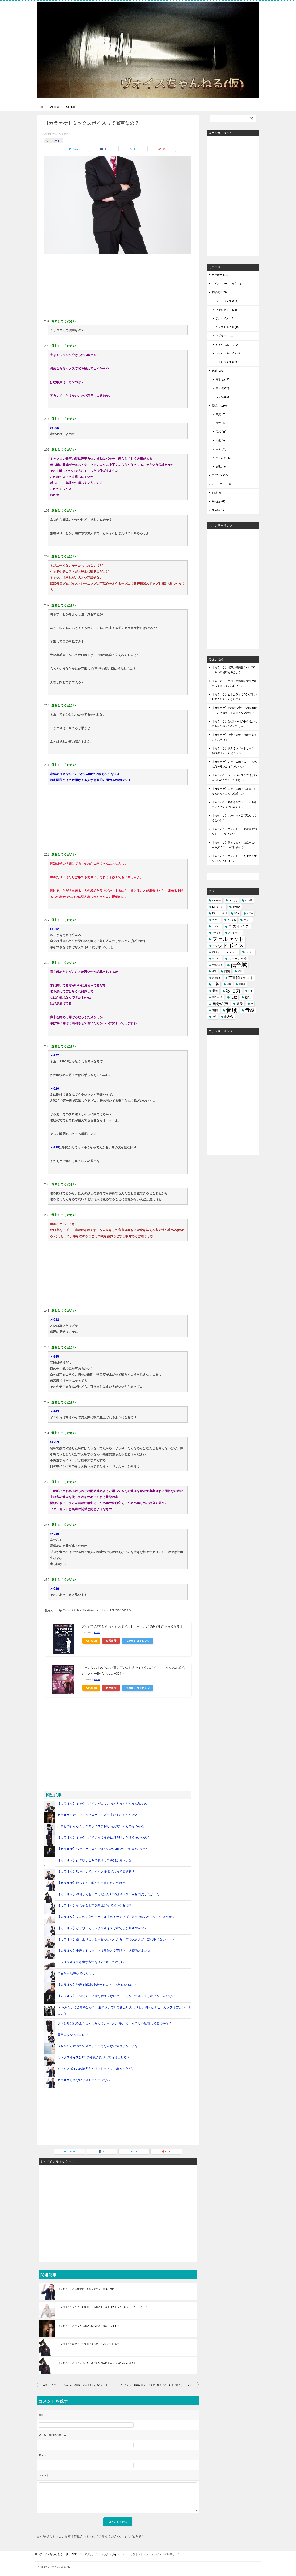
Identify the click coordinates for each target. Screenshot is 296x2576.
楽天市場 (111, 1640)
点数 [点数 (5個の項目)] (233, 997)
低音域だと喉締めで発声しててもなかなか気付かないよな (97, 2046)
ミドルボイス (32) (226, 362)
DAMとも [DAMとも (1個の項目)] (233, 900)
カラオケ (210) (220, 274)
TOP (58, 2554)
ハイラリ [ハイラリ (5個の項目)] (234, 933)
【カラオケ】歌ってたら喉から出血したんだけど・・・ (96, 1882)
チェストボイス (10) (228, 327)
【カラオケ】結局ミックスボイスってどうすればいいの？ (88, 2344)
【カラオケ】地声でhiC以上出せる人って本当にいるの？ (96, 1984)
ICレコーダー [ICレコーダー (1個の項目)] (218, 907)
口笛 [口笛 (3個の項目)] (227, 971)
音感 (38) (221, 431)
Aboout (54, 106)
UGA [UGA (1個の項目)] (236, 913)
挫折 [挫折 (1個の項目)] (229, 984)
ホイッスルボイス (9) (228, 353)
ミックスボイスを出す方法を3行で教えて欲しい (90, 1962)
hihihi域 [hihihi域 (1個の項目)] (248, 900)
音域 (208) (218, 370)
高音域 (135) (223, 379)
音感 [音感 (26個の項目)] (249, 1010)
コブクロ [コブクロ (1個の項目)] (216, 926)
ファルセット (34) (226, 309)
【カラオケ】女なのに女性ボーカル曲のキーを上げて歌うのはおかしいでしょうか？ (116, 1916)
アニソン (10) (220, 475)
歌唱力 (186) (219, 405)
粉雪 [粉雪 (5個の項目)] (248, 997)
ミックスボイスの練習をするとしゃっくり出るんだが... (87, 2288)
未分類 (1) (218, 510)
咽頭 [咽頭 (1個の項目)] (240, 971)
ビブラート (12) (225, 335)
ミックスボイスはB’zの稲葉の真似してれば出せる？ (93, 2057)
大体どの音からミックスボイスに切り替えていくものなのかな (100, 1826)
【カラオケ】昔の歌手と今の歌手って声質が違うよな (94, 1860)
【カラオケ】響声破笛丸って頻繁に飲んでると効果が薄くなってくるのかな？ (159, 2385)
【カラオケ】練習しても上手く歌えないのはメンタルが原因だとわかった (108, 1894)
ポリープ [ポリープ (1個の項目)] (216, 958)
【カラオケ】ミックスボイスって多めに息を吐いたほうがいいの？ (103, 1837)
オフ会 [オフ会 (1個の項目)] (250, 913)
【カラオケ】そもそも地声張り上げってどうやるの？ (94, 1905)
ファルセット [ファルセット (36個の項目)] (228, 939)
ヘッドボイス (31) (226, 301)
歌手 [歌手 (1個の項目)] (250, 991)
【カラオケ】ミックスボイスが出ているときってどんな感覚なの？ (103, 1803)
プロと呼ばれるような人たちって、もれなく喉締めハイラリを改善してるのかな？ (114, 2023)
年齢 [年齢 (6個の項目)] (215, 984)
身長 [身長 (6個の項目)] (239, 1003)
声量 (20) (221, 449)
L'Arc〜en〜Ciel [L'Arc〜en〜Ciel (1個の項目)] (219, 913)
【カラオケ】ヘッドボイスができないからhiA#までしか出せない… (103, 1848)
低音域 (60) (222, 396)
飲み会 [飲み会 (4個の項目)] (228, 1016)
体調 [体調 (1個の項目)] (214, 971)
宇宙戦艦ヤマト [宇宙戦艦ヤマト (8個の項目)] (241, 978)
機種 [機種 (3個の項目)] (215, 990)
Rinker (97, 1632)
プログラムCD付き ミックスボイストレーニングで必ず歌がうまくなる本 (132, 1626)
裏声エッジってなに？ (72, 2034)
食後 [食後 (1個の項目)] (214, 1016)
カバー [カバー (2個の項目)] (216, 920)
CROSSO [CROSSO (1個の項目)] (216, 900)
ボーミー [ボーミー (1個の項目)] (250, 952)
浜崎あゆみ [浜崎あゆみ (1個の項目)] (217, 997)
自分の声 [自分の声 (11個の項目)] (220, 1004)
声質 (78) (221, 414)
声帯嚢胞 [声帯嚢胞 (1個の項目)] (216, 978)
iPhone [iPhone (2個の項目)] (236, 907)
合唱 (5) (216, 492)
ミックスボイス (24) (228, 344)
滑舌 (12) (221, 422)
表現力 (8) (221, 466)
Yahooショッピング (137, 1640)
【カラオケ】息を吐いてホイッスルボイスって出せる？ (96, 1871)
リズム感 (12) (224, 457)
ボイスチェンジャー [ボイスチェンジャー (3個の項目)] (225, 951)
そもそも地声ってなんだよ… (77, 1973)
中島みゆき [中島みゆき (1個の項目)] (217, 965)
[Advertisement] (117, 285)
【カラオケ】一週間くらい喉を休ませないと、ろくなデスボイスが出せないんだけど (116, 1996)
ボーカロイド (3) (222, 484)
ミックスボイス (54, 140)
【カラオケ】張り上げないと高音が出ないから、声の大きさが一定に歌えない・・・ (116, 1939)
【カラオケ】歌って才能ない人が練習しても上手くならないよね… (75, 2385)
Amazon (91, 1640)
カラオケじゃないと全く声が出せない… (85, 2080)
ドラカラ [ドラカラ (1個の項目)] (216, 933)
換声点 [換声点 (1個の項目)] (242, 984)
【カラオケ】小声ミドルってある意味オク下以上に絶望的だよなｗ (103, 1950)
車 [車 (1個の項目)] (252, 1003)
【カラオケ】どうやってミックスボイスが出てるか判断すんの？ (102, 1928)
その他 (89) (218, 501)
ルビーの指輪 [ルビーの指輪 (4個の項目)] (237, 958)
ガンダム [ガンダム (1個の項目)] (231, 920)
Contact (70, 106)
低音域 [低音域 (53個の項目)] (238, 965)
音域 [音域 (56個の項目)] (231, 1010)
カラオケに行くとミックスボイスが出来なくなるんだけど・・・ (102, 1814)
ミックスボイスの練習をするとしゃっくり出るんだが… (96, 2068)
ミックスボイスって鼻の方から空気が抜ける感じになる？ (88, 2325)
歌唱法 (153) (219, 292)
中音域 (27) (222, 388)
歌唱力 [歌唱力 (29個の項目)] (233, 990)
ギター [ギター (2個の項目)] (247, 920)
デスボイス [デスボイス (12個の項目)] (238, 926)
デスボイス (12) (225, 318)
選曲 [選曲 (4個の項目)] (215, 1010)
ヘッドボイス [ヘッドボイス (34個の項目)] (228, 945)
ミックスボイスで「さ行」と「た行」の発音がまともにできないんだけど (97, 2362)
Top (41, 106)
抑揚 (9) (220, 440)
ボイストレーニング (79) (226, 283)
